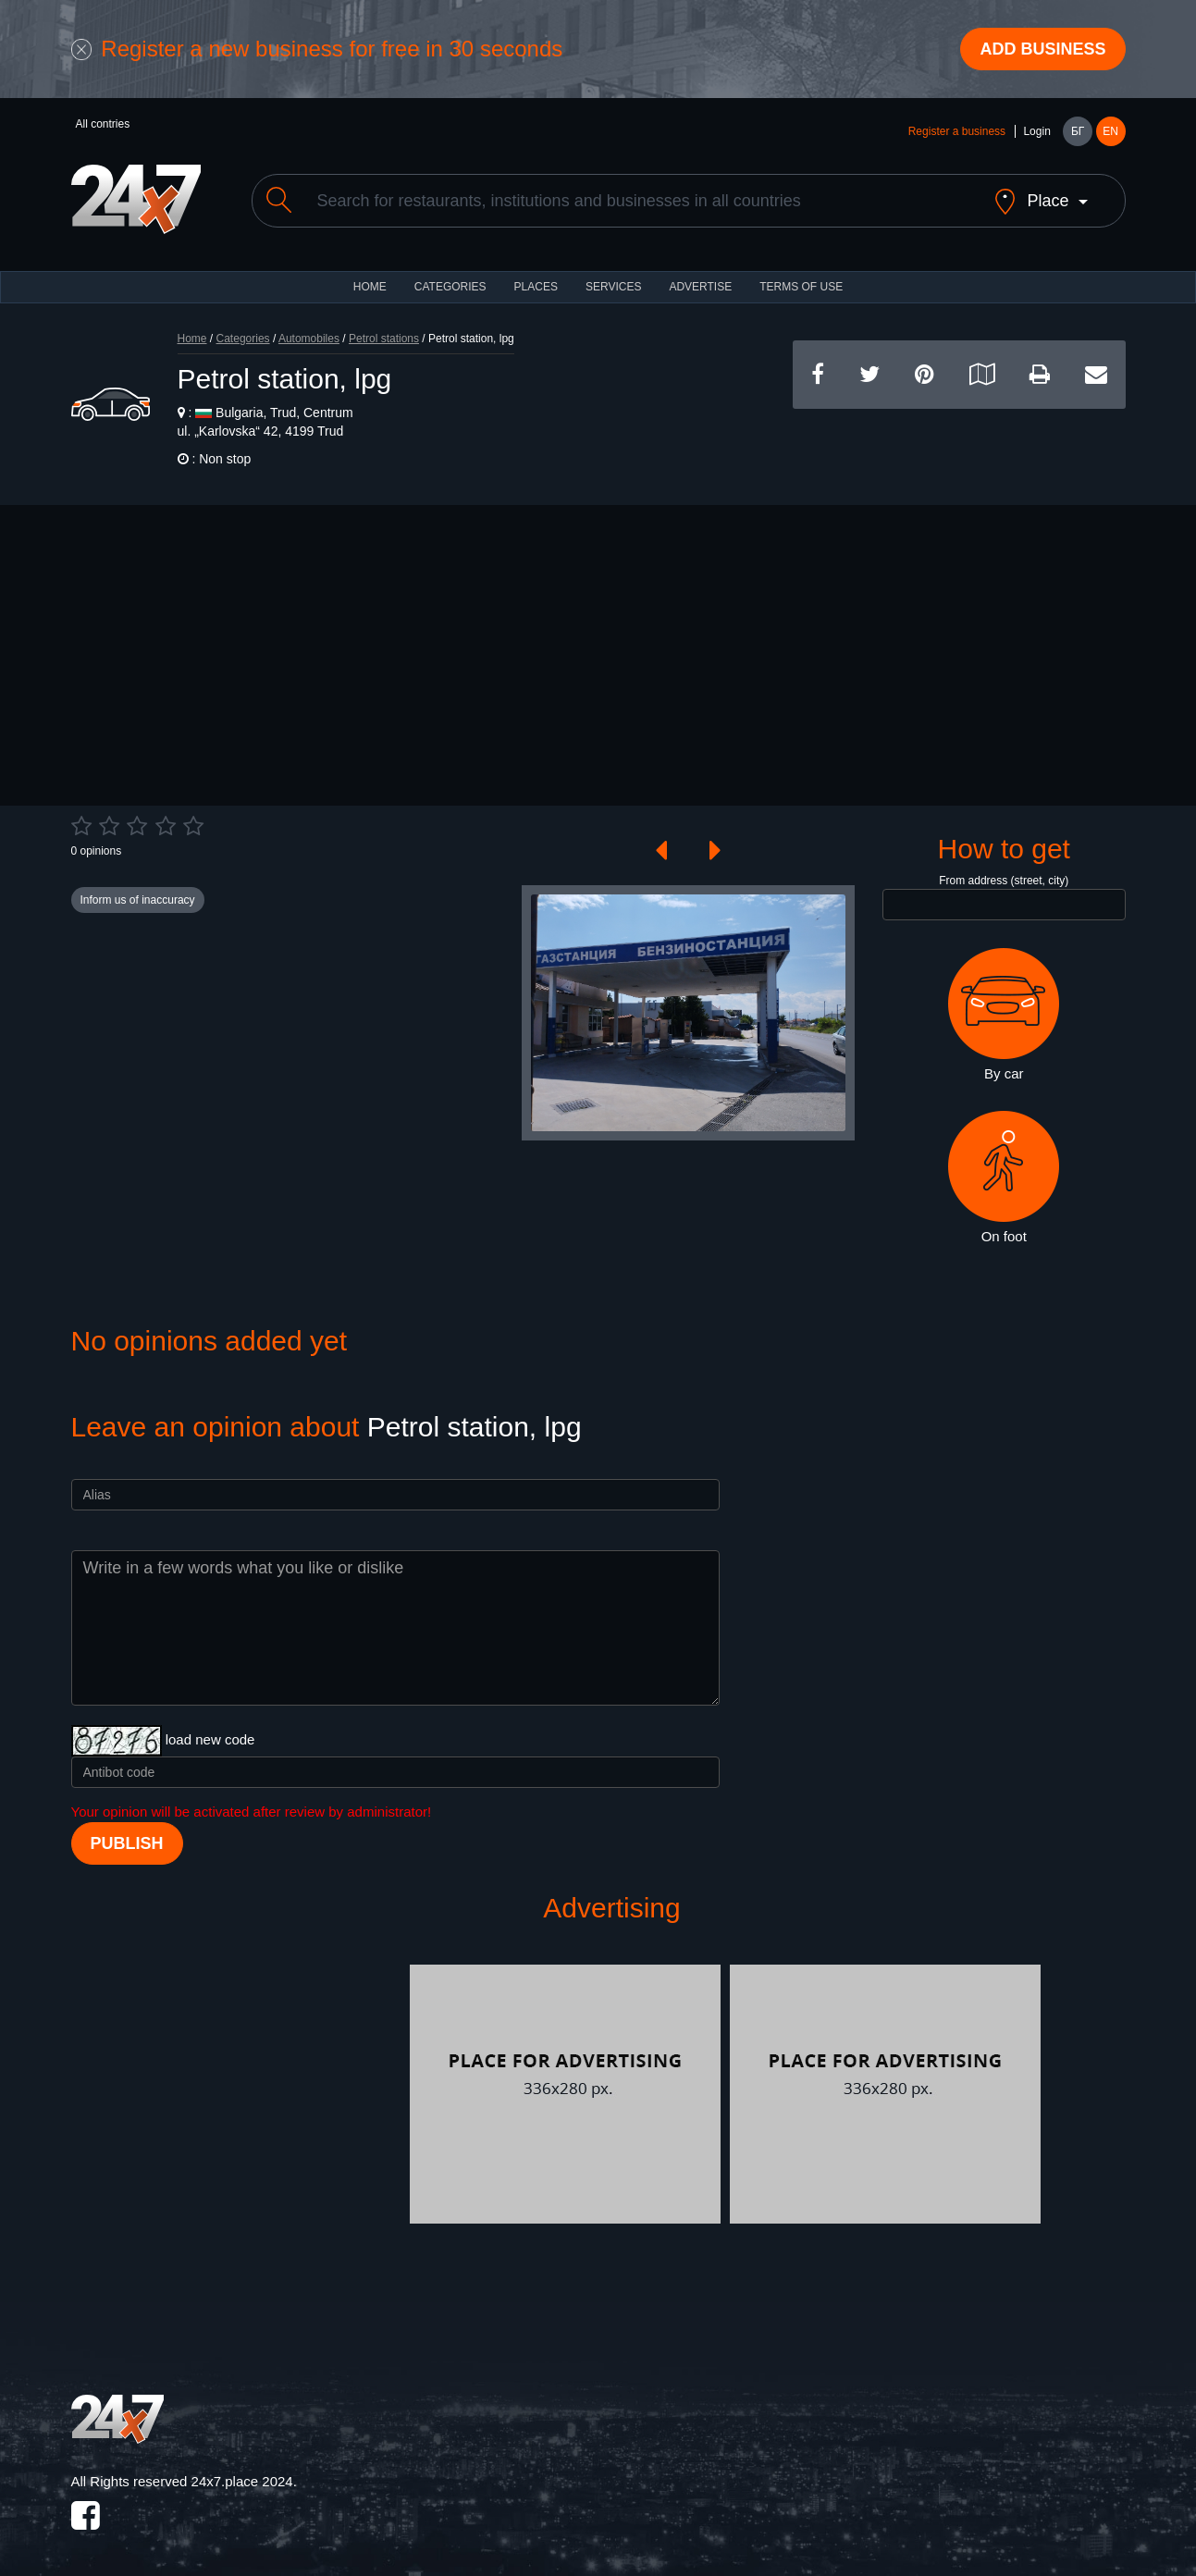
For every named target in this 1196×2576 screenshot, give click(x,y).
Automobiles (308, 338)
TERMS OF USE (801, 286)
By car (1003, 1014)
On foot (1003, 1177)
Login (1036, 131)
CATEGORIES (450, 286)
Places (536, 286)
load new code (210, 1739)
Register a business (956, 131)
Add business (1042, 49)
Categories (243, 338)
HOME (370, 286)
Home (192, 338)
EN (1110, 131)
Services (613, 286)
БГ (1077, 131)
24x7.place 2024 (242, 2481)
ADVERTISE (700, 286)
